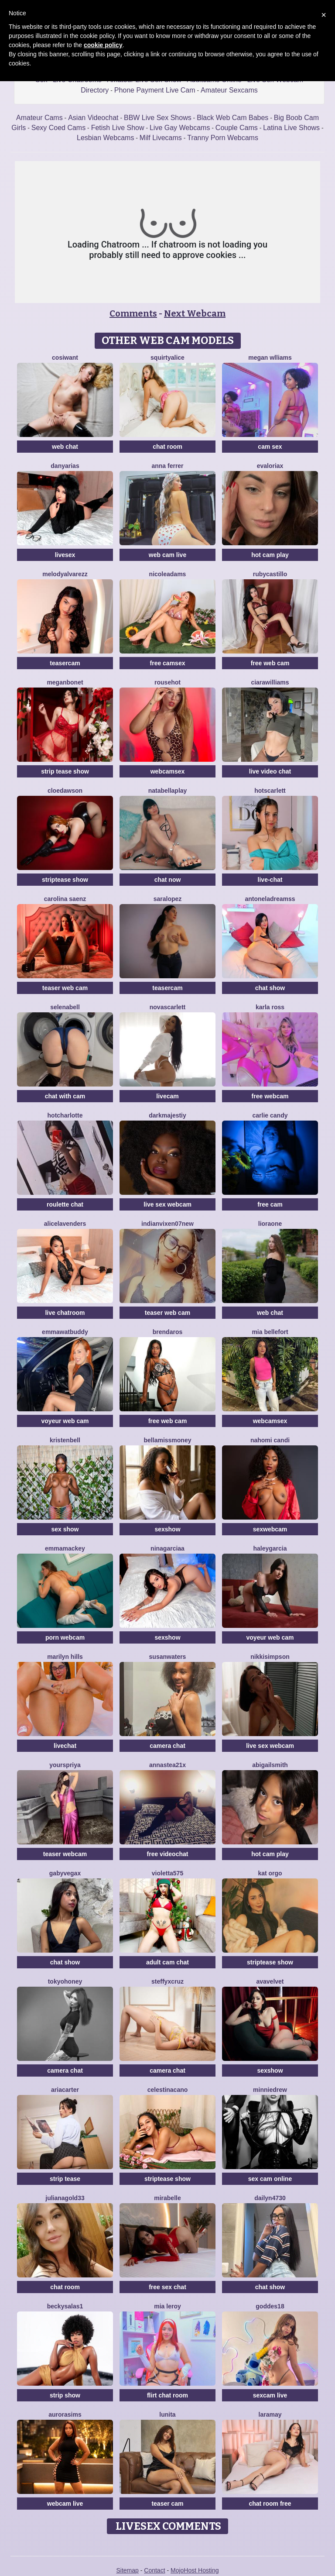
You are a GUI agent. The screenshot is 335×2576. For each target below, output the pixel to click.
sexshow (167, 1529)
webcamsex (167, 771)
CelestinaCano (167, 2089)
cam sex (270, 446)
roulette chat (65, 1204)
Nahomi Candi (270, 1440)
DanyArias (65, 465)
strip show (65, 2395)
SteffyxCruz (167, 1981)
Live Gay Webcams (180, 127)
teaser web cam (65, 987)
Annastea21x (167, 1764)
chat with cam (65, 1096)
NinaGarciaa (167, 1548)
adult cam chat (167, 1962)
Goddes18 (270, 2306)
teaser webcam (65, 1853)
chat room (167, 446)
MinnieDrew (270, 2089)
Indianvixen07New (167, 1223)
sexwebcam (270, 1529)
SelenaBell (65, 1007)
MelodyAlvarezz (65, 574)
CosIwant (65, 357)
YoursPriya (65, 1764)
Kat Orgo (270, 1873)
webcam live (65, 2503)
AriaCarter (65, 2089)
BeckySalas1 (65, 2306)
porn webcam (65, 1637)
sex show (65, 1529)
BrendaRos (167, 1331)
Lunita (167, 2414)
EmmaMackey (65, 1548)
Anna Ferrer (167, 465)
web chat (65, 446)
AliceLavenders (65, 1223)
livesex (65, 554)
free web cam (270, 663)
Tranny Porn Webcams (222, 137)
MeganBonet (65, 682)
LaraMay (270, 2414)
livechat (65, 1745)
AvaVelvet (270, 1981)
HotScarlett (270, 790)
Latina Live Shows (291, 127)
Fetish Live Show (117, 127)
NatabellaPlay (167, 790)
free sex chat (167, 2287)
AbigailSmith (270, 1764)
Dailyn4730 (270, 2197)
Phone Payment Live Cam (154, 90)
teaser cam (167, 2503)
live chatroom (65, 1312)
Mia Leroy (167, 2306)
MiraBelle (167, 2197)
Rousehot (167, 682)
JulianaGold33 (64, 2197)
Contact (154, 2570)
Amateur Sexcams (229, 90)
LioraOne (270, 1223)
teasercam (65, 663)
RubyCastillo (270, 574)
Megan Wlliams (270, 357)
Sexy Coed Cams (58, 127)
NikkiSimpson (269, 1656)
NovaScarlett (167, 1007)
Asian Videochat (93, 117)
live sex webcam (167, 1204)
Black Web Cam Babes (232, 117)
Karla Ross (270, 1007)
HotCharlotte (65, 1115)
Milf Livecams (161, 137)
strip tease (65, 2178)
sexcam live (270, 2395)
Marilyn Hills (65, 1656)
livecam (167, 1096)
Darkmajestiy (167, 1115)
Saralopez (168, 898)
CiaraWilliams (270, 682)
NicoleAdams (167, 574)
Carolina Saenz (65, 898)
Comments (133, 313)
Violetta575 (167, 1873)
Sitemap (127, 2570)
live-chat (270, 879)
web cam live (167, 554)
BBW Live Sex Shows (157, 117)
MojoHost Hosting (195, 2570)
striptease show (65, 879)
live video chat (270, 771)
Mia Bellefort (270, 1331)
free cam (270, 1204)
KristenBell (65, 1440)
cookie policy (103, 44)
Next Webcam (195, 313)
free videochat (167, 1853)
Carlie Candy (270, 1115)
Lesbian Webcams (105, 137)
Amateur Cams (39, 117)
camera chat (167, 1745)
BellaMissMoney (167, 1440)
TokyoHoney (65, 1981)
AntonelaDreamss (270, 898)
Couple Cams (236, 127)
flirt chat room (167, 2395)
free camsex (167, 663)
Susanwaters (167, 1656)
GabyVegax (65, 1873)
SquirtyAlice (167, 357)
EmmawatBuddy (65, 1331)
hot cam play (270, 554)
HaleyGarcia (270, 1548)
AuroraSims (64, 2414)
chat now (167, 879)
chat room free (270, 2503)
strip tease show (65, 771)
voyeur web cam (65, 1420)
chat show (270, 987)
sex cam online (270, 2178)
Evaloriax (270, 465)
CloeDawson (65, 790)
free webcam (270, 1096)
